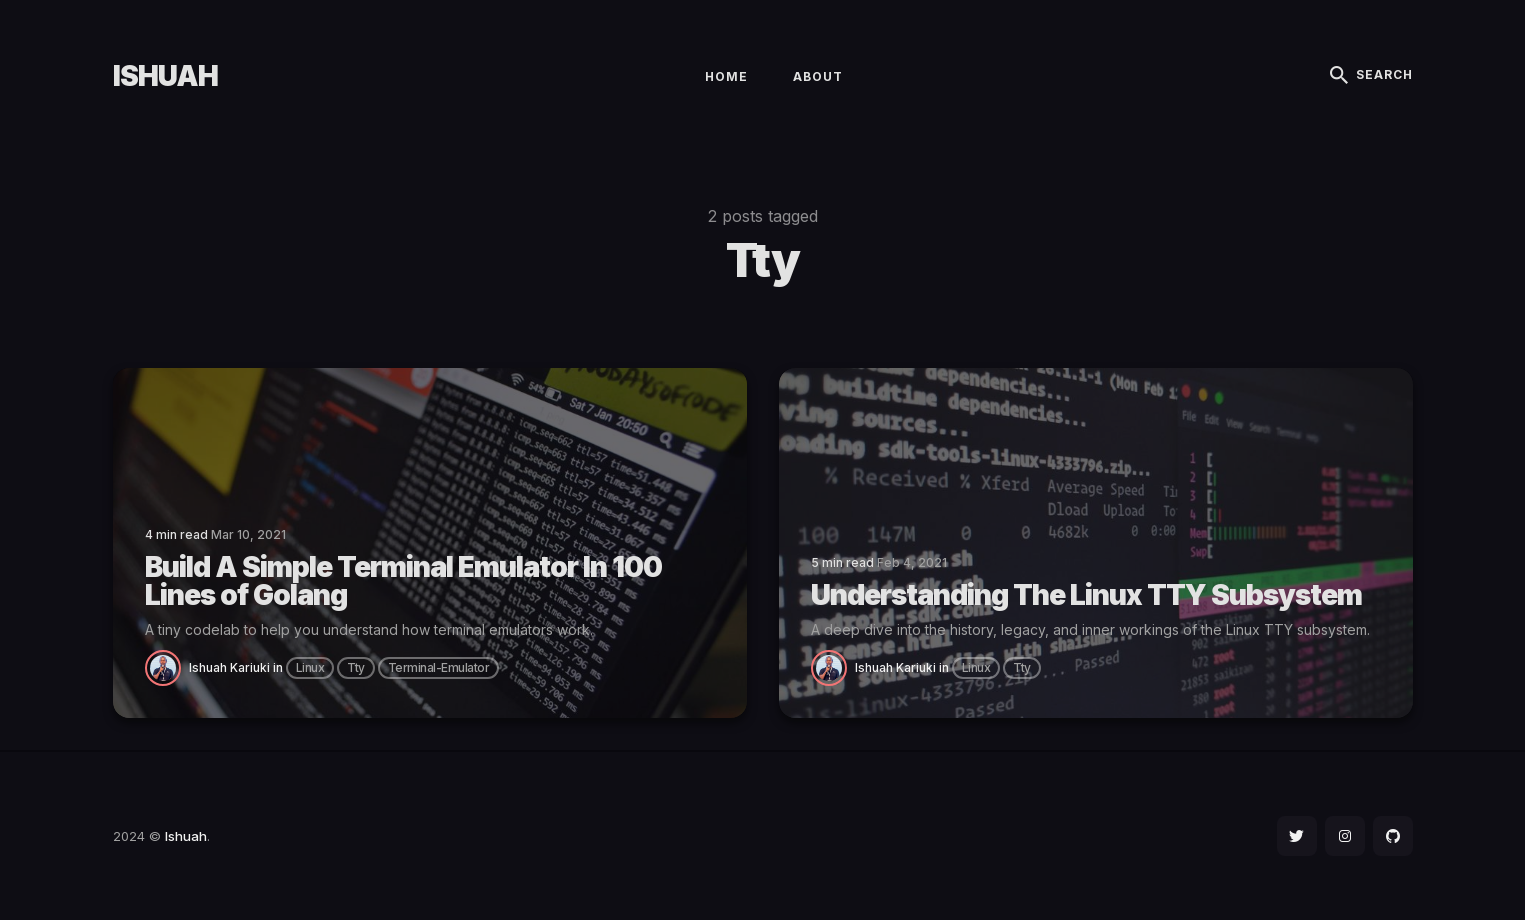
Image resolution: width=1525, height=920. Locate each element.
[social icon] (1297, 836)
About (818, 76)
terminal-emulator (439, 667)
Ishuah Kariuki (229, 667)
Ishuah (165, 76)
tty (356, 667)
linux (310, 667)
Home (726, 76)
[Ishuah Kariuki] (167, 666)
